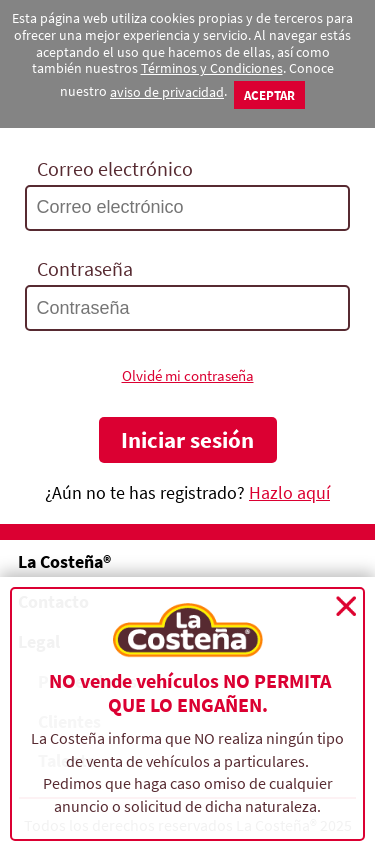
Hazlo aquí (289, 492)
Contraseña (85, 269)
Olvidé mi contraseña (188, 375)
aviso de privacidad (167, 92)
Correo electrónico (115, 169)
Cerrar (346, 606)
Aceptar (269, 95)
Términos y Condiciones (212, 68)
